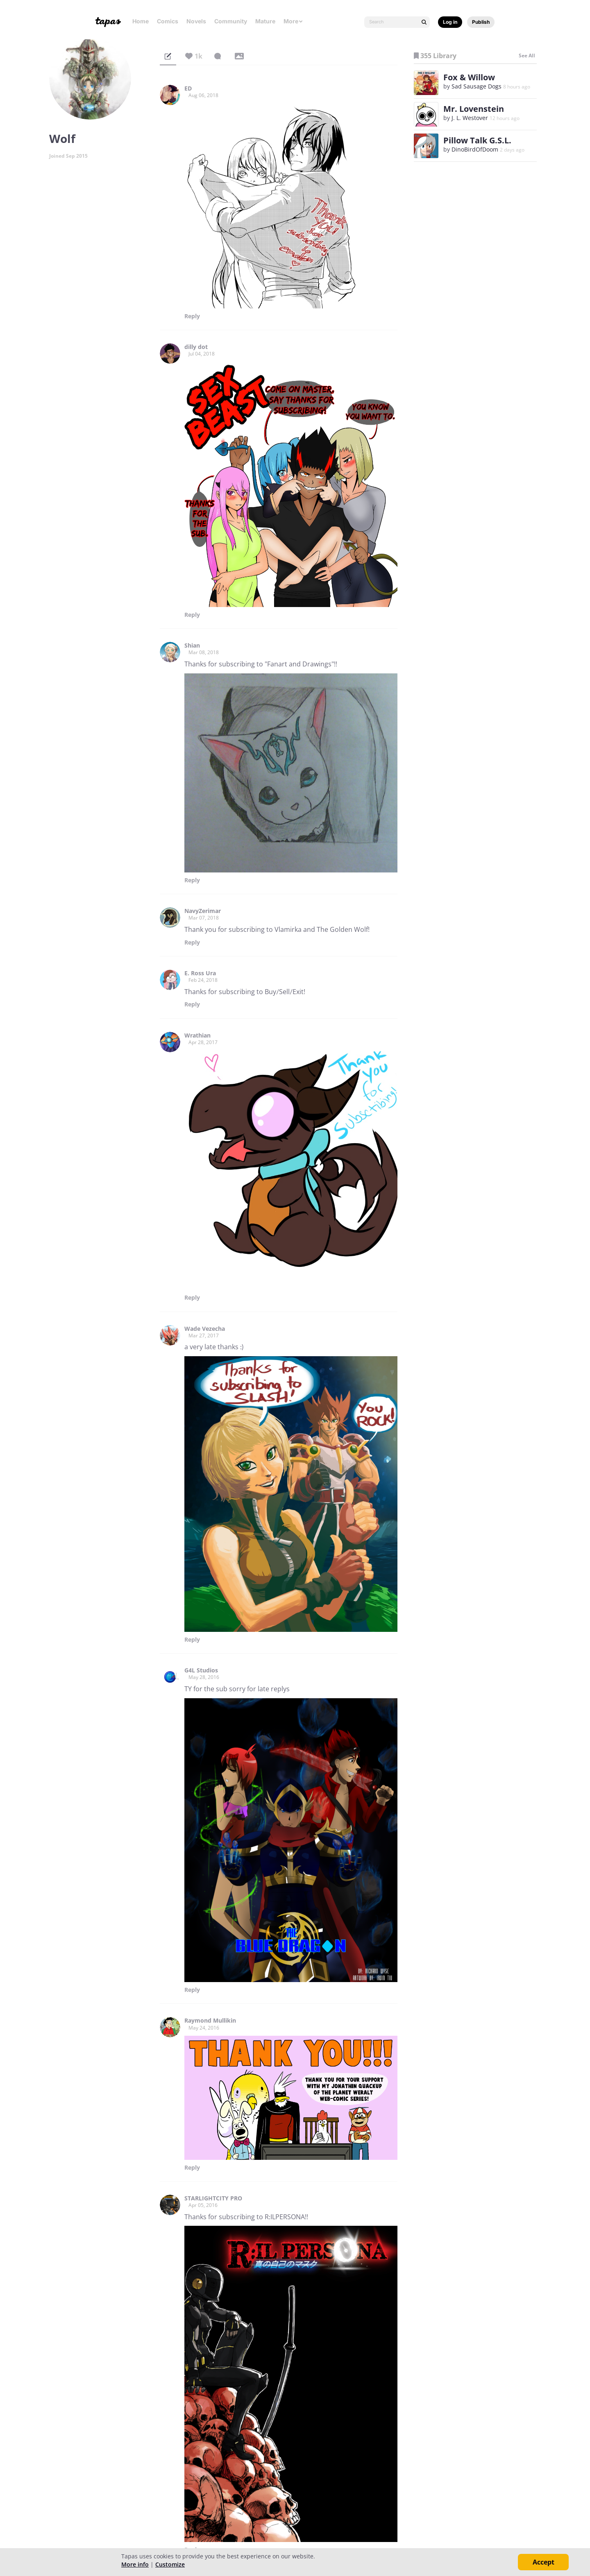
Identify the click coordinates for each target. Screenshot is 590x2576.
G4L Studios (201, 1670)
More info (135, 2564)
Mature (265, 21)
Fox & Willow (469, 77)
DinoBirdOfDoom (475, 149)
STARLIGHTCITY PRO (213, 2198)
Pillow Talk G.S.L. (477, 140)
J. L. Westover (470, 118)
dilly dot (196, 347)
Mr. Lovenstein (473, 108)
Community (230, 21)
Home (140, 21)
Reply (192, 316)
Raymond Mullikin (210, 2020)
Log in (450, 22)
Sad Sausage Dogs (477, 86)
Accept (543, 2562)
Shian (192, 645)
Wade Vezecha (204, 1328)
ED (188, 88)
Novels (196, 21)
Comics (167, 21)
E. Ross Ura (200, 973)
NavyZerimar (202, 911)
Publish (481, 22)
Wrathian (197, 1035)
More (293, 21)
